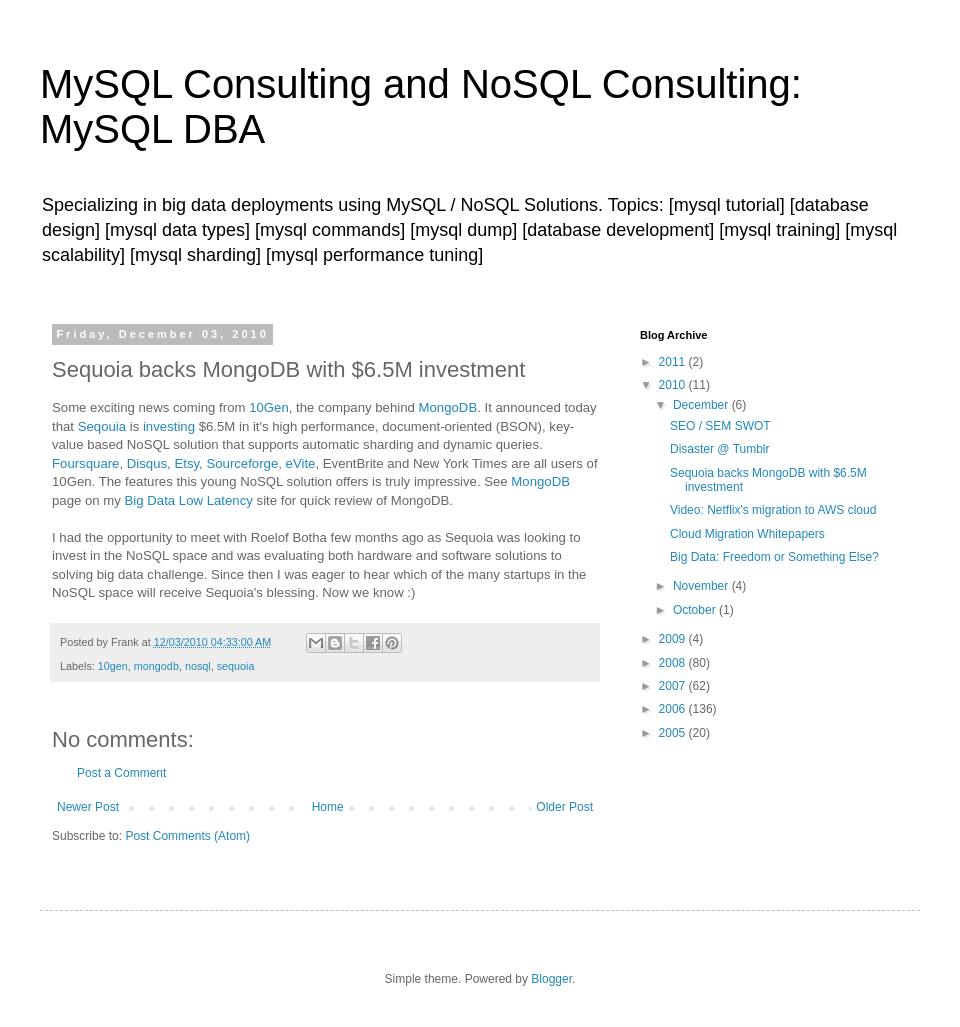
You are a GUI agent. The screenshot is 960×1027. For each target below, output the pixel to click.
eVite (301, 463)
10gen (113, 666)
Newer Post (88, 807)
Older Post (564, 807)
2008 (674, 663)
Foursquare (85, 463)
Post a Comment (121, 773)
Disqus (147, 463)
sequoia (236, 666)
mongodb (156, 666)
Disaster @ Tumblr (720, 449)
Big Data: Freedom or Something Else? (774, 557)
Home (328, 807)
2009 (674, 639)
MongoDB (448, 407)
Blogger (551, 979)
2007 (674, 686)
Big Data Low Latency (189, 500)
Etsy (186, 463)
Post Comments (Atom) (187, 836)
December (702, 405)
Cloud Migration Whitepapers (747, 534)
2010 (674, 385)
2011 (674, 362)
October (696, 610)
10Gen (269, 407)
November (702, 586)
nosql (198, 666)
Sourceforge (242, 463)
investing (169, 426)
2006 (674, 709)
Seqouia (102, 426)
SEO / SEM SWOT (720, 426)
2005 (674, 733)
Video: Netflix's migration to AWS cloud (773, 510)
